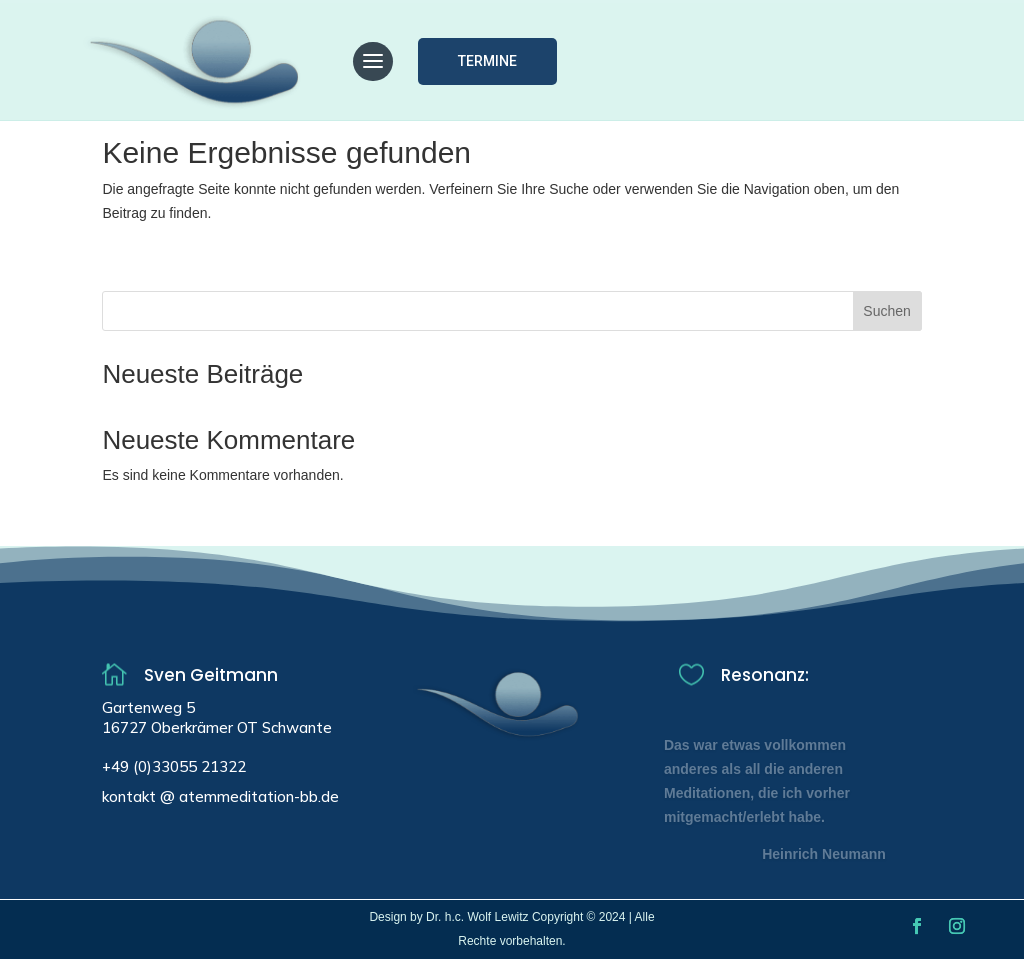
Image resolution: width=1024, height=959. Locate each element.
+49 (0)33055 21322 (174, 766)
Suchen (886, 311)
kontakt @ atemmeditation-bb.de (220, 796)
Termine (487, 61)
